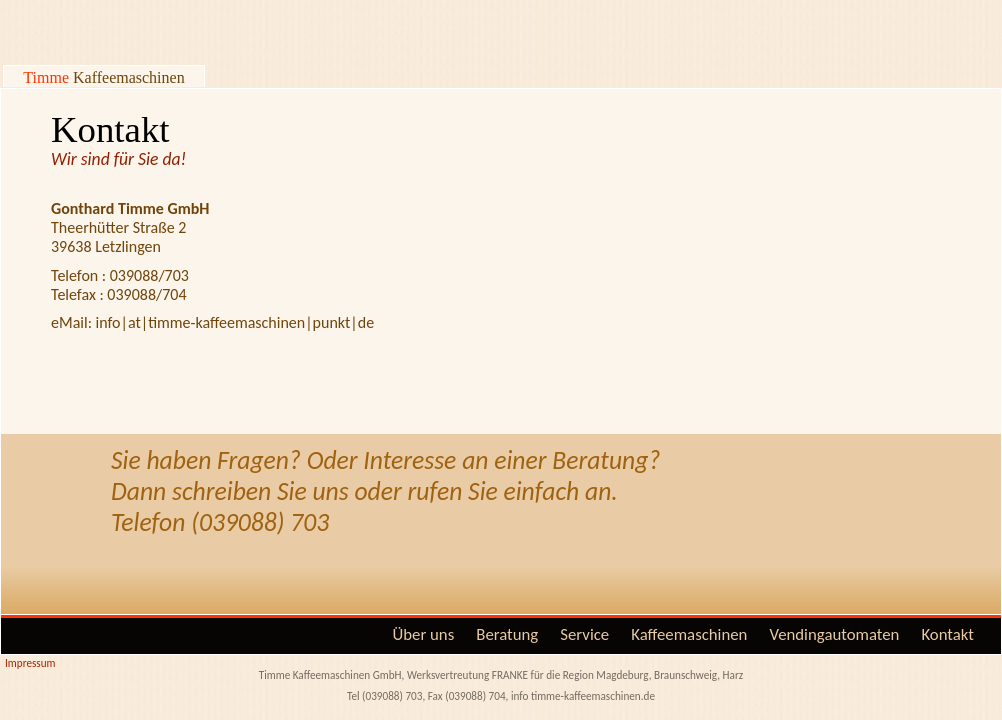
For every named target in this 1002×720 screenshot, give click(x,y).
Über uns (423, 634)
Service (584, 634)
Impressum (30, 663)
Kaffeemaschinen (689, 634)
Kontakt (947, 634)
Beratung (507, 634)
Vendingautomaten (834, 634)
